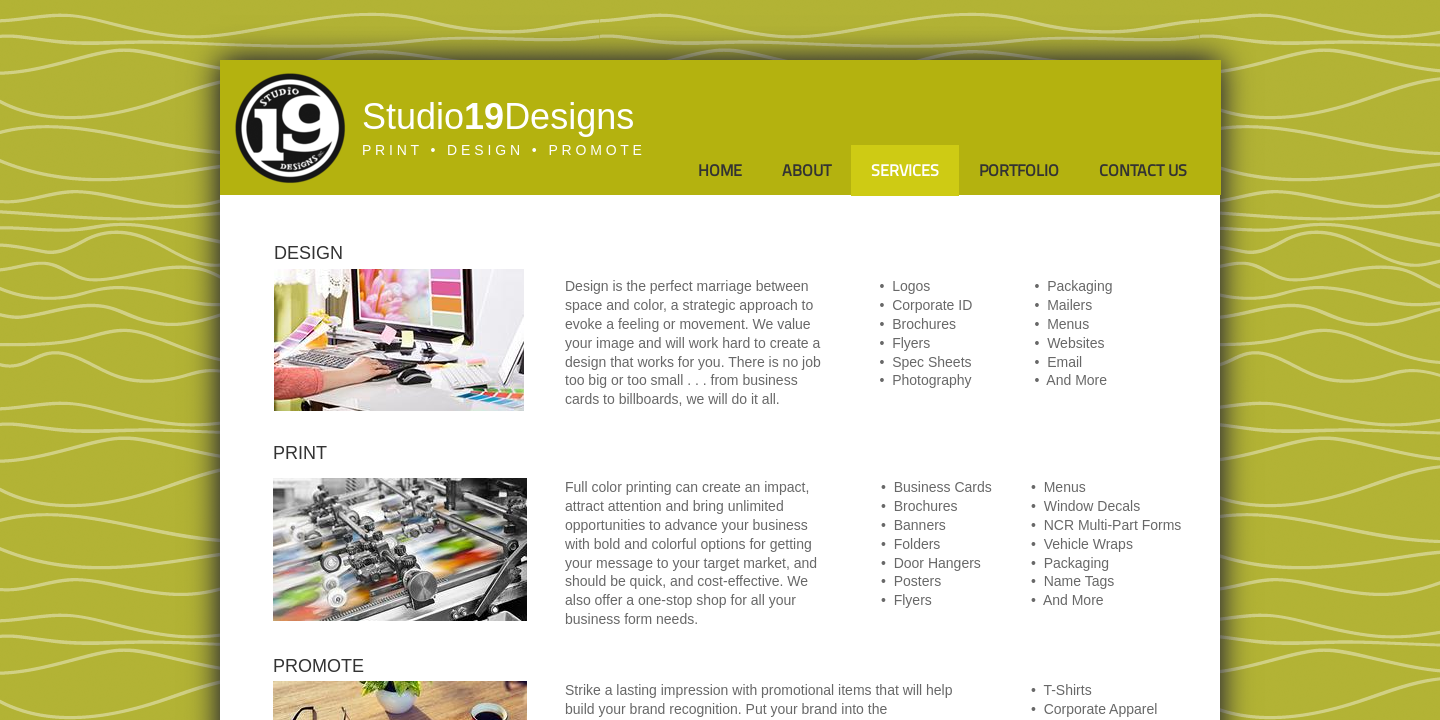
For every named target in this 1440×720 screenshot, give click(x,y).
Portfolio (1019, 170)
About (806, 170)
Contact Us (1143, 170)
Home (720, 170)
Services (905, 170)
